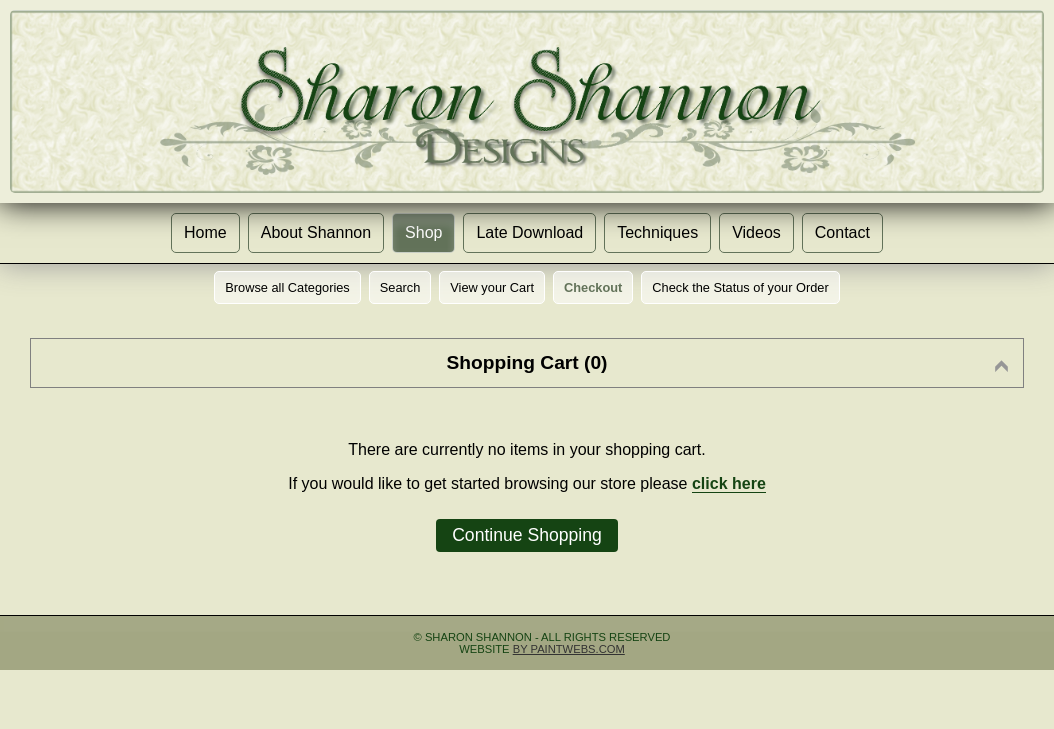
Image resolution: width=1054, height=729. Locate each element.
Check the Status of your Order (740, 287)
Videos (756, 232)
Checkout (593, 287)
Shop (423, 232)
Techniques (657, 232)
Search (400, 287)
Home (205, 232)
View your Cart (492, 287)
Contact (842, 232)
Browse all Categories (287, 287)
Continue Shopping (527, 535)
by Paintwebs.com (569, 649)
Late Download (529, 232)
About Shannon (316, 232)
